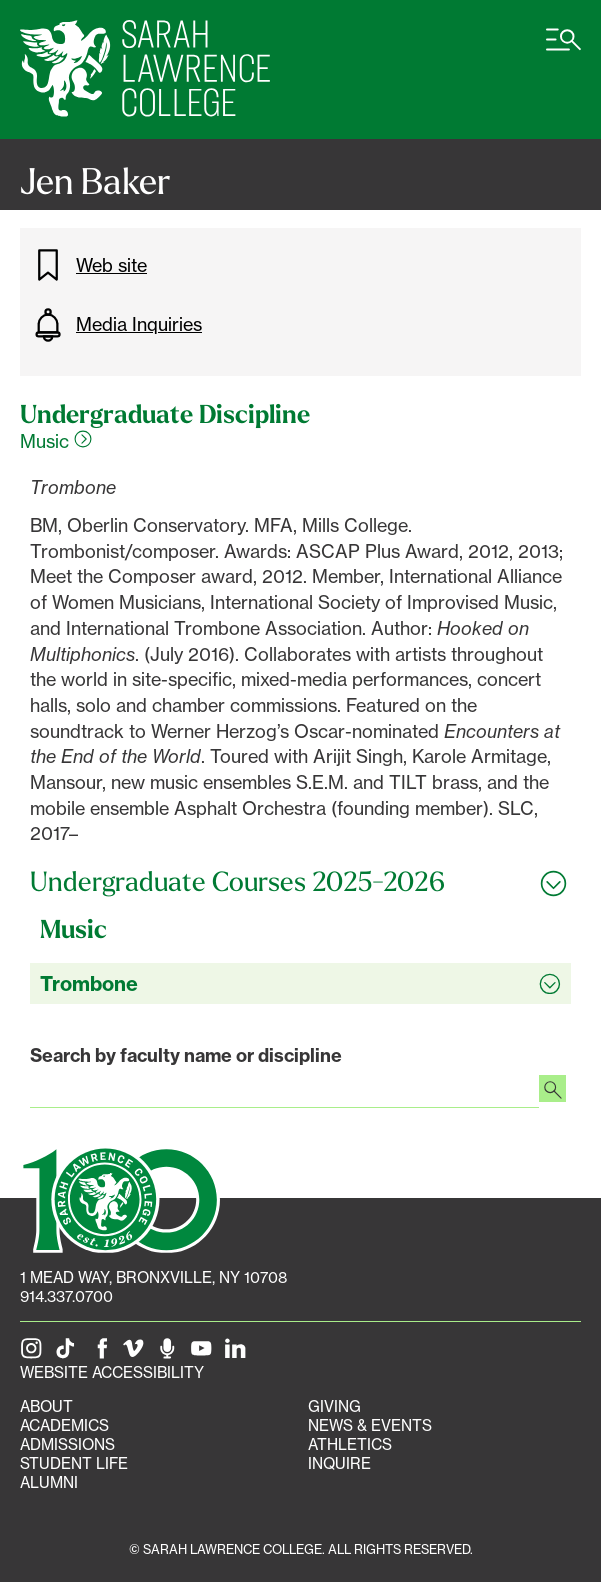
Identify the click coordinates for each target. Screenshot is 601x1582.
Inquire (339, 1463)
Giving (334, 1406)
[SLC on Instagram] (35, 1353)
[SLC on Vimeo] (137, 1353)
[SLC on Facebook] (103, 1353)
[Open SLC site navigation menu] (563, 50)
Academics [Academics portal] (64, 1425)
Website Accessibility (112, 1372)
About (46, 1406)
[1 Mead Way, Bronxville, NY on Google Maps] (153, 1277)
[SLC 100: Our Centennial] (120, 1197)
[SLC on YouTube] (205, 1353)
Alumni (49, 1482)
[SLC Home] (145, 69)
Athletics (350, 1444)
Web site (88, 265)
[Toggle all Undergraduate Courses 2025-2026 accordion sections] (300, 882)
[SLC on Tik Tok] (69, 1353)
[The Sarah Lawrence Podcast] (171, 1353)
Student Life (74, 1463)
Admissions (67, 1444)
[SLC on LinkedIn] (239, 1353)
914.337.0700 (66, 1296)
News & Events (370, 1425)
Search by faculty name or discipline (186, 1055)
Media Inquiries (116, 325)
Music (56, 441)
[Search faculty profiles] (552, 1091)
